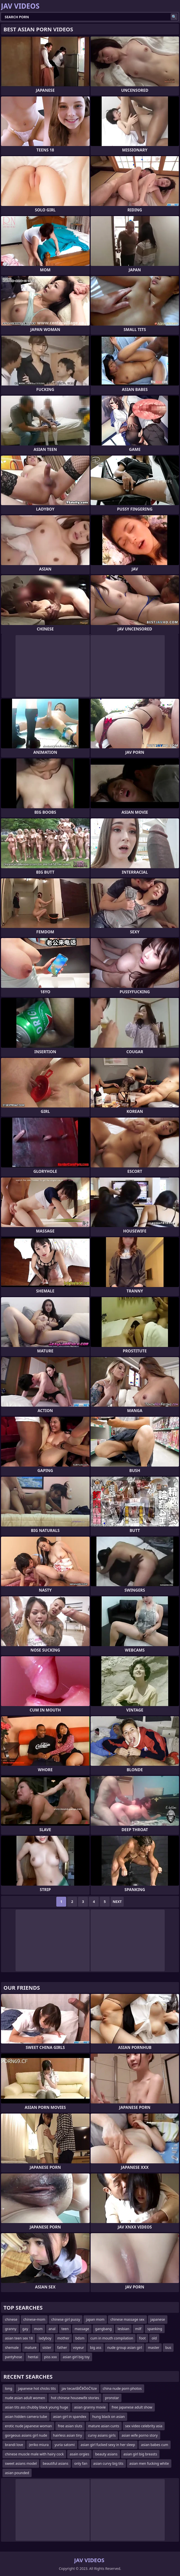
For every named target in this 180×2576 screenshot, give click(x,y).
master (153, 2347)
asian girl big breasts (140, 2454)
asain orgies (79, 2454)
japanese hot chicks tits (37, 2388)
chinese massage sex (127, 2319)
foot (142, 2338)
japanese (157, 2319)
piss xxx (50, 2357)
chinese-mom (34, 2319)
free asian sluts (70, 2426)
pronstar (112, 2397)
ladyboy (45, 2338)
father (62, 2347)
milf (138, 2328)
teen (65, 2328)
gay (25, 2328)
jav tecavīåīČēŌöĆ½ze (79, 2388)
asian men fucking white (149, 2463)
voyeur (78, 2347)
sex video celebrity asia (143, 2426)
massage (82, 2328)
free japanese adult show (132, 2407)
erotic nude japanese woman (28, 2426)
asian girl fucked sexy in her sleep (108, 2444)
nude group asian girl (124, 2347)
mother (63, 2338)
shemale (12, 2347)
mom (38, 2328)
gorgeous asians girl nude (26, 2435)
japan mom (95, 2319)
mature (31, 2347)
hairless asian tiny (67, 2435)
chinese (11, 2319)
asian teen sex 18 (19, 2338)
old (154, 2338)
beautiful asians (55, 2463)
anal (52, 2328)
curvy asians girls (102, 2435)
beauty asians (106, 2454)
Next (117, 1901)
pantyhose (13, 2357)
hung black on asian (108, 2416)
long (8, 2388)
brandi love (14, 2444)
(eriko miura (39, 2444)
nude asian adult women (25, 2397)
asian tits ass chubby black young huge (36, 2407)
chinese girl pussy (65, 2319)
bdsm (79, 2338)
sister (46, 2347)
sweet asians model (21, 2463)
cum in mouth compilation (111, 2338)
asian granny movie (90, 2407)
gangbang (103, 2328)
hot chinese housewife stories (75, 2397)
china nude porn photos (122, 2388)
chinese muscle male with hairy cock (34, 2454)
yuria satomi (65, 2444)
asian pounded (17, 2472)
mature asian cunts (103, 2426)
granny (10, 2328)
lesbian (123, 2328)
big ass (95, 2347)
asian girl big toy (76, 2357)
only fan (80, 2463)
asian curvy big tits (108, 2463)
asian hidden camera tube (26, 2416)
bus (168, 2347)
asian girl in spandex (69, 2416)
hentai (33, 2357)
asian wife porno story (139, 2435)
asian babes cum (154, 2444)
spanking (154, 2328)
